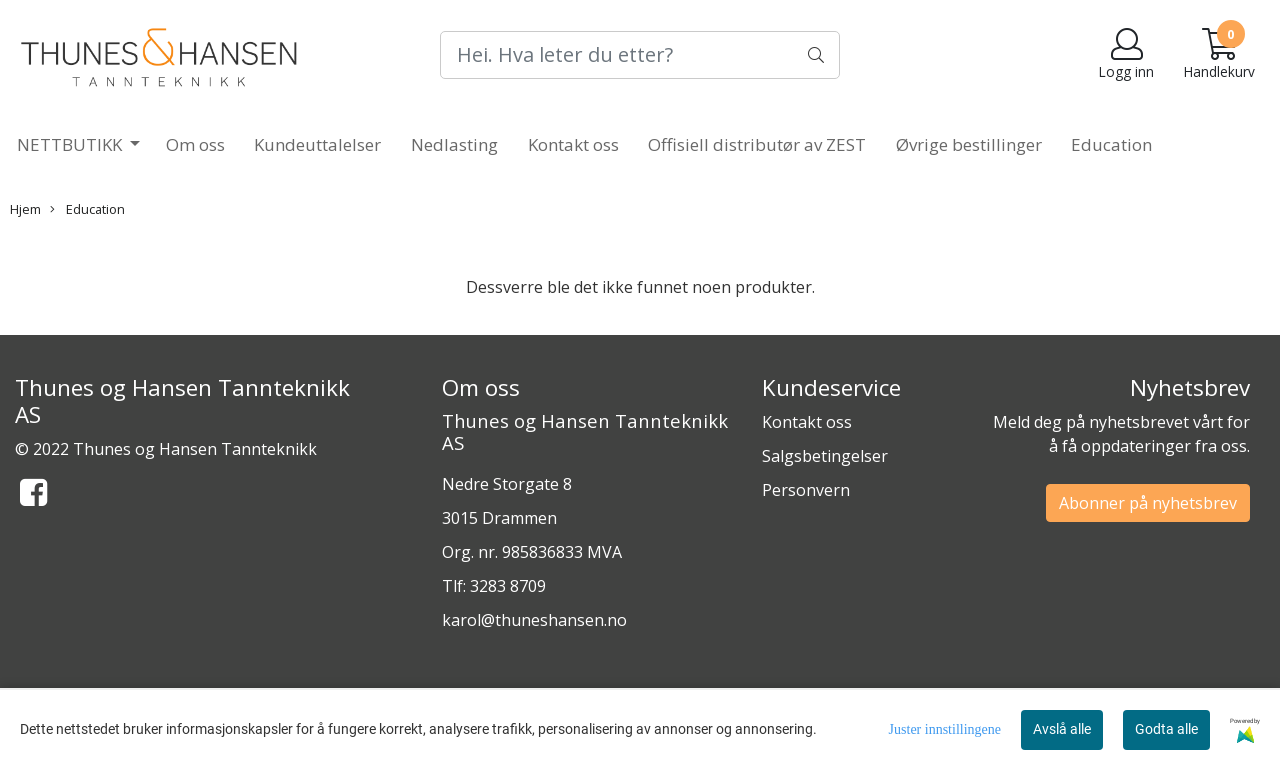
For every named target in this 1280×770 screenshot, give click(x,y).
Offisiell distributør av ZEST (757, 144)
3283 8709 (508, 586)
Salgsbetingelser (825, 456)
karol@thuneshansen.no (534, 620)
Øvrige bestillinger (969, 144)
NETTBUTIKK (71, 144)
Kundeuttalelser (317, 144)
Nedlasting (454, 144)
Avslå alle (1062, 729)
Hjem (25, 209)
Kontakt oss (573, 144)
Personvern (806, 490)
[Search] (640, 55)
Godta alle (1166, 729)
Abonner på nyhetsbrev (1148, 503)
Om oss (195, 144)
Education (1111, 144)
